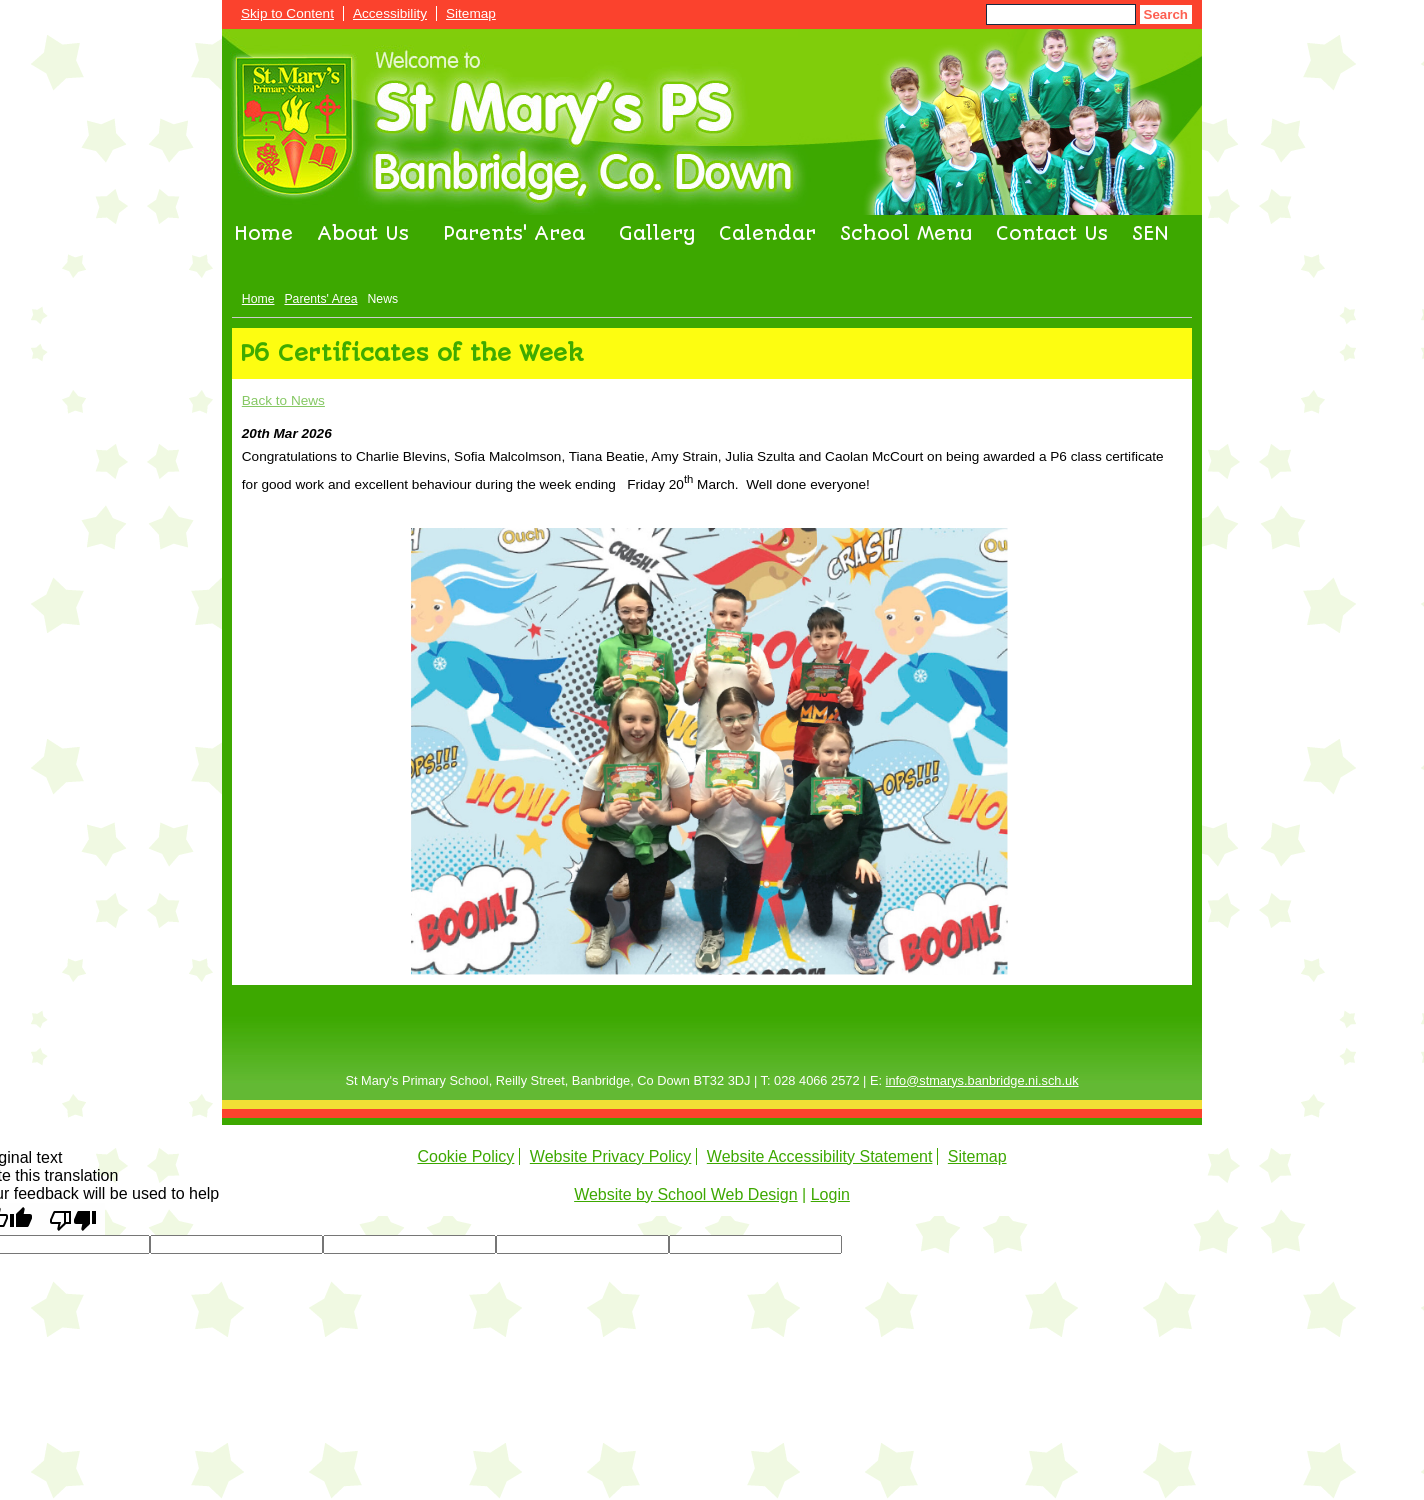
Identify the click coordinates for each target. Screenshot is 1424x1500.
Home (263, 234)
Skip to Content (287, 13)
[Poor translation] (73, 1219)
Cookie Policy (465, 1156)
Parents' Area (514, 234)
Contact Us (1052, 234)
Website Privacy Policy (611, 1156)
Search (1166, 14)
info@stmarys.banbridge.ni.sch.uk (982, 1080)
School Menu (906, 234)
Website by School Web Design (686, 1194)
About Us (363, 234)
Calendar (767, 234)
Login (830, 1194)
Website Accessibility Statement (820, 1156)
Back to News (283, 400)
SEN (1150, 234)
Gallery (657, 234)
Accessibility (390, 13)
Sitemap (471, 13)
